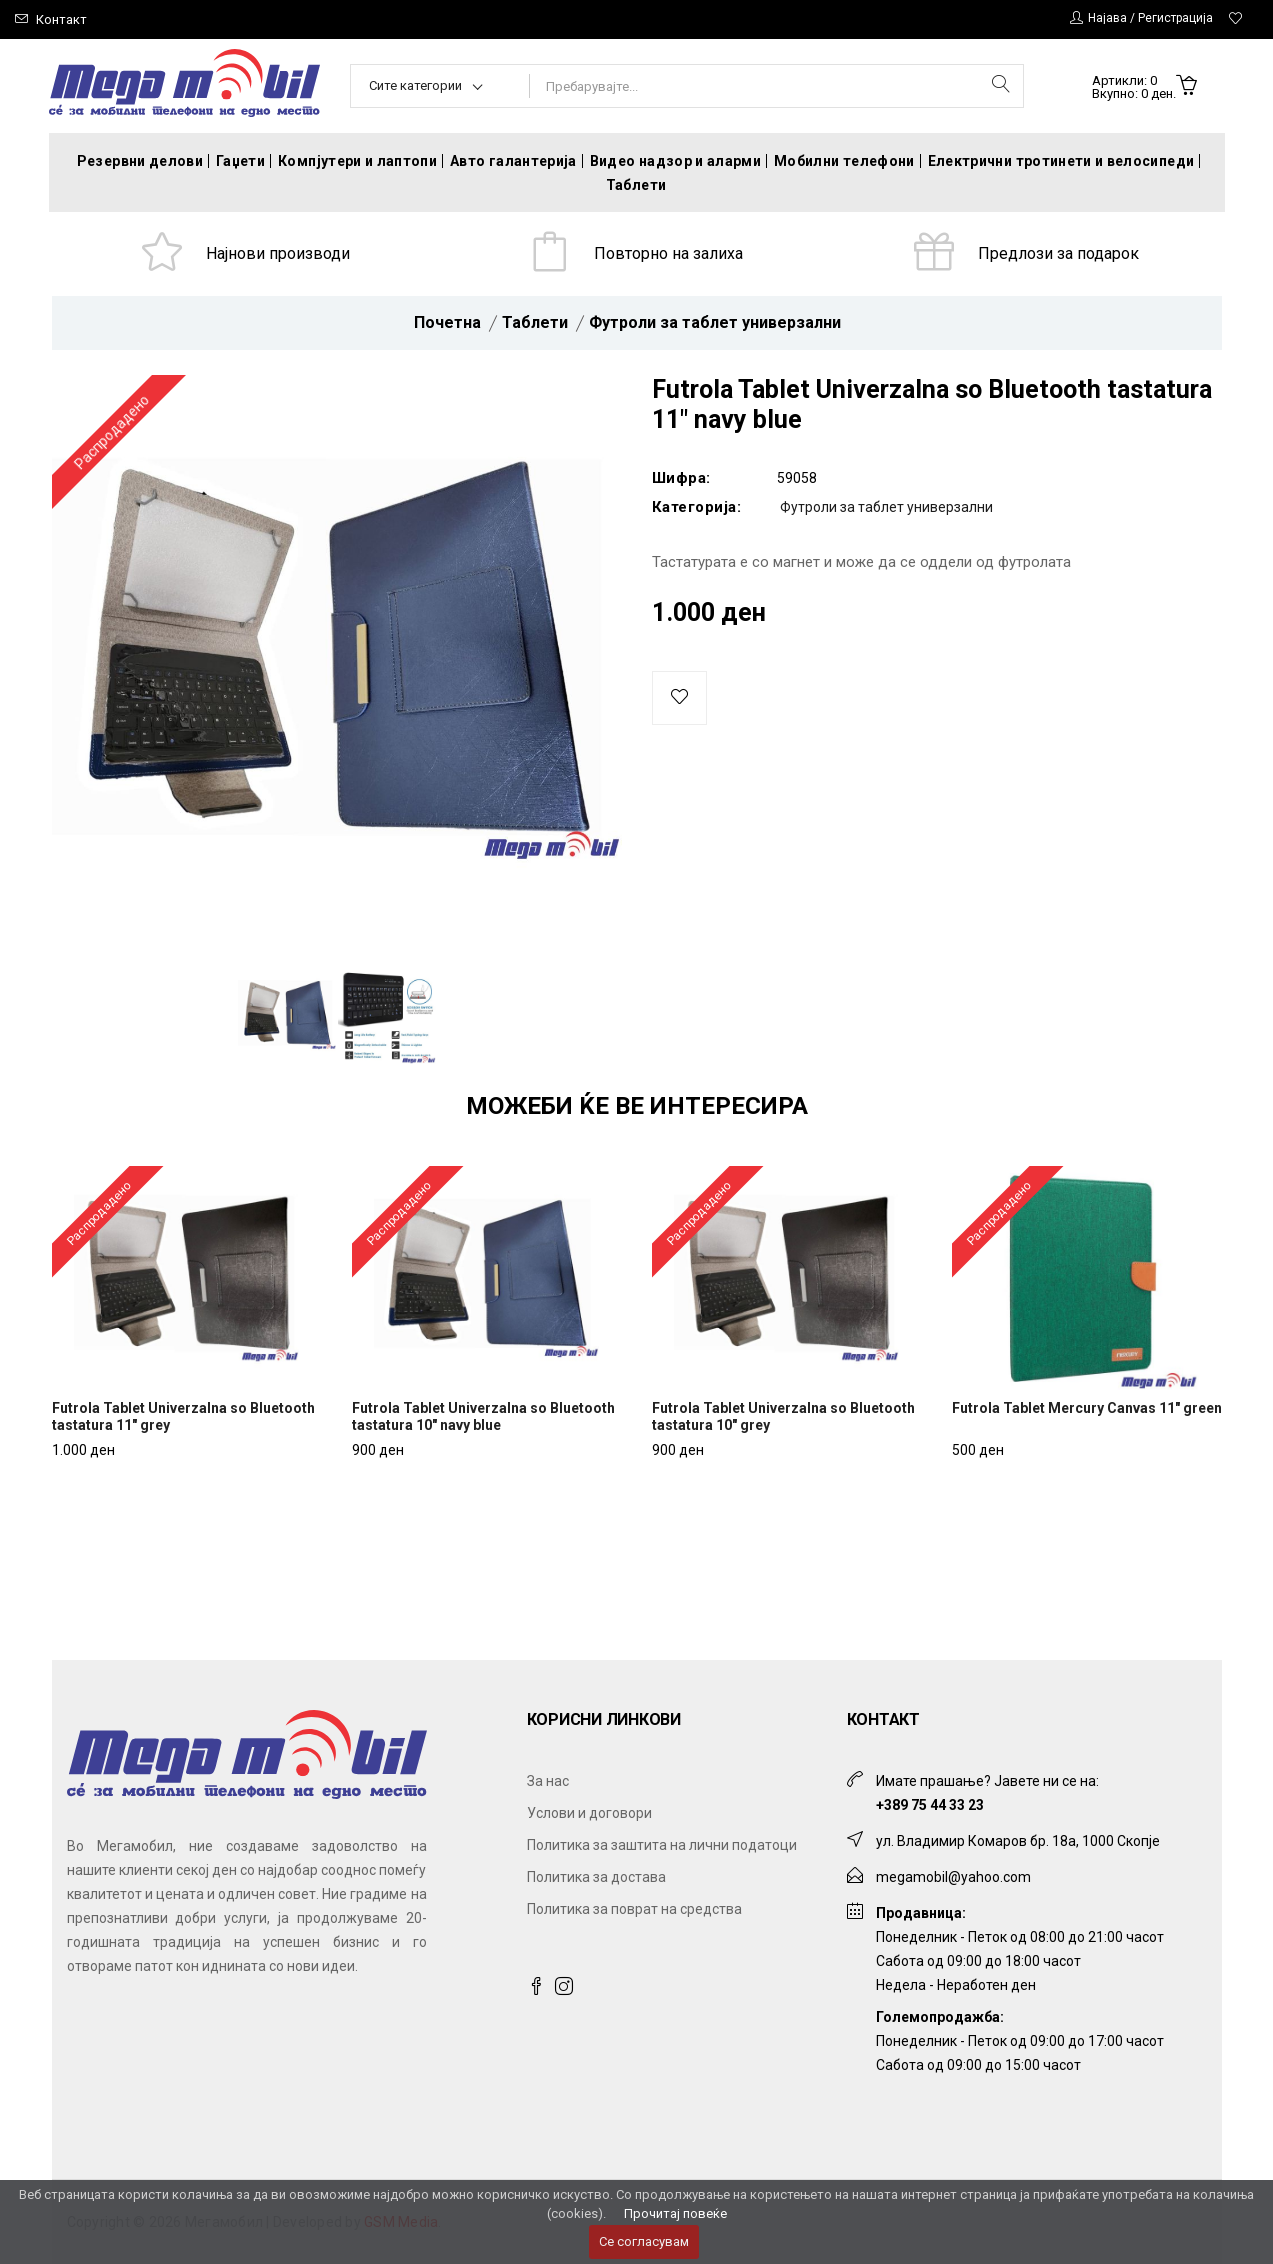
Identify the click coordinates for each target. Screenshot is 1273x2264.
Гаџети (240, 161)
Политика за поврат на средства (634, 1909)
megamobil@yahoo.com (953, 1877)
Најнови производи (278, 253)
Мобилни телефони (844, 161)
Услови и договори (589, 1813)
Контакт (61, 19)
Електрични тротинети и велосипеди (1061, 161)
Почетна (447, 322)
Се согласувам (644, 2241)
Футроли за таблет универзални (715, 322)
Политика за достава (596, 1877)
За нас (548, 1781)
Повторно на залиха (668, 253)
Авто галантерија (513, 161)
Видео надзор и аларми (675, 161)
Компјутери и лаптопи (357, 161)
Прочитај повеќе (675, 2213)
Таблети (636, 185)
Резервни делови (140, 161)
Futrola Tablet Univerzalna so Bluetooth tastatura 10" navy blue (483, 1416)
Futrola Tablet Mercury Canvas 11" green (1087, 1408)
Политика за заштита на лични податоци (662, 1845)
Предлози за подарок (1058, 253)
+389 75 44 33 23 (930, 1805)
